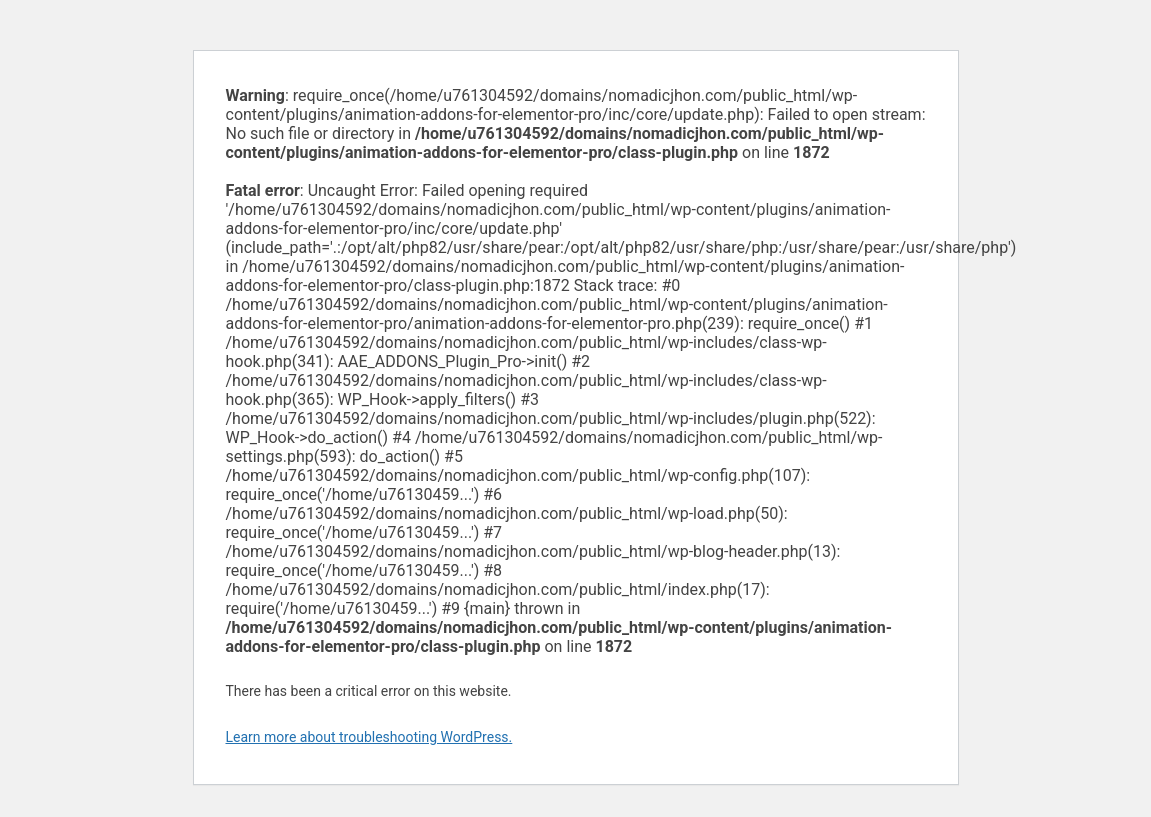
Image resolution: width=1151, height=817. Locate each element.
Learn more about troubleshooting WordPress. (369, 737)
